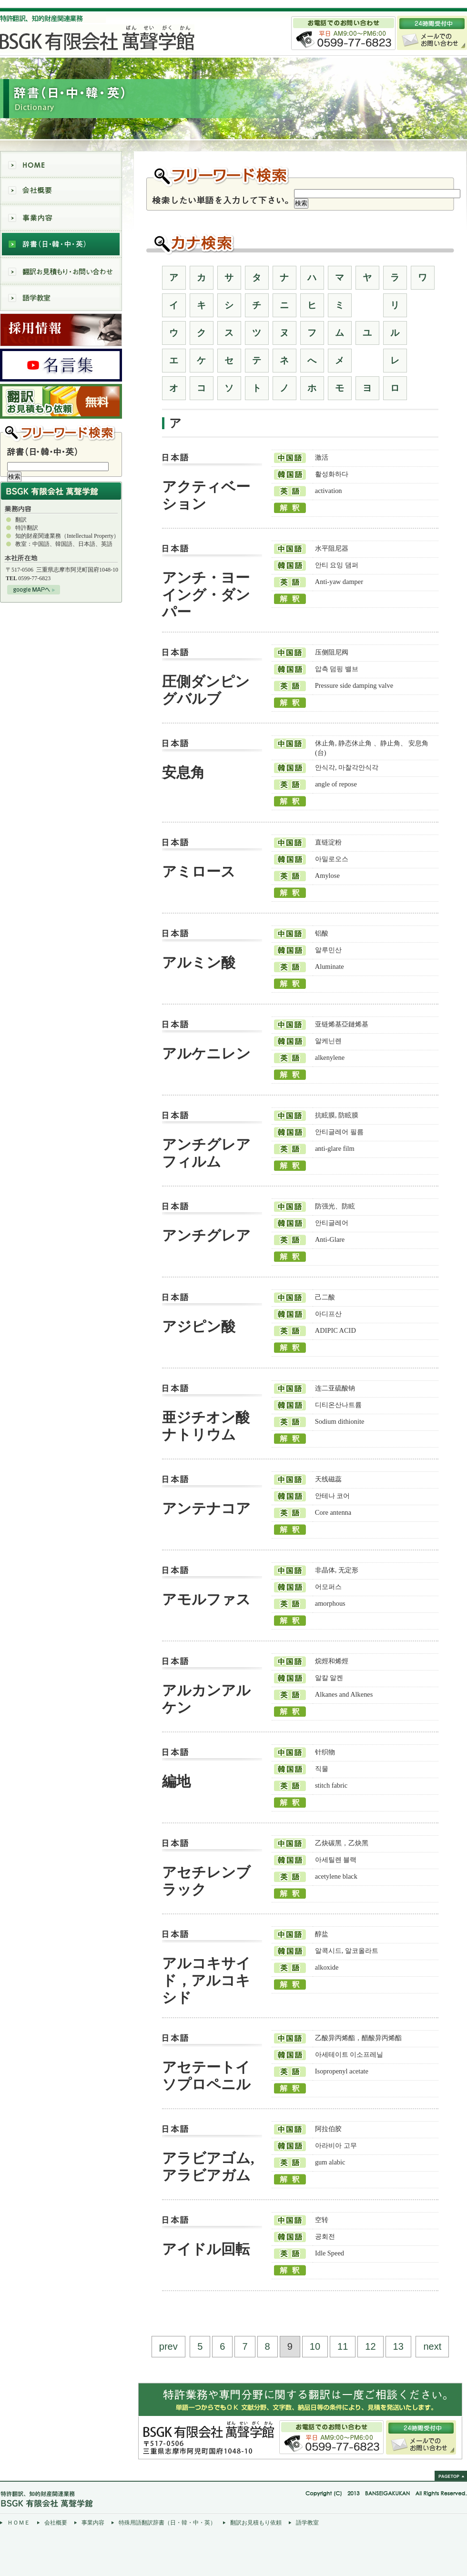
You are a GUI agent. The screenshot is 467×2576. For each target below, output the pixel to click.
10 (315, 2346)
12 (370, 2346)
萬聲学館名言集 (61, 365)
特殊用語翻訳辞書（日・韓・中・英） (167, 2522)
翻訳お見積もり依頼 (256, 2522)
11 (342, 2346)
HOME (61, 164)
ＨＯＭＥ (18, 2522)
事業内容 (61, 217)
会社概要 (61, 191)
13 (398, 2346)
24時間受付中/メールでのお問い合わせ (421, 2437)
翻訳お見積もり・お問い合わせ (61, 271)
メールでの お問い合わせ (432, 33)
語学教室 (61, 297)
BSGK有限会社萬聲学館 (65, 38)
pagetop (451, 2476)
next (432, 2346)
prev (168, 2346)
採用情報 (61, 329)
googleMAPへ (33, 589)
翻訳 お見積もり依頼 (61, 401)
